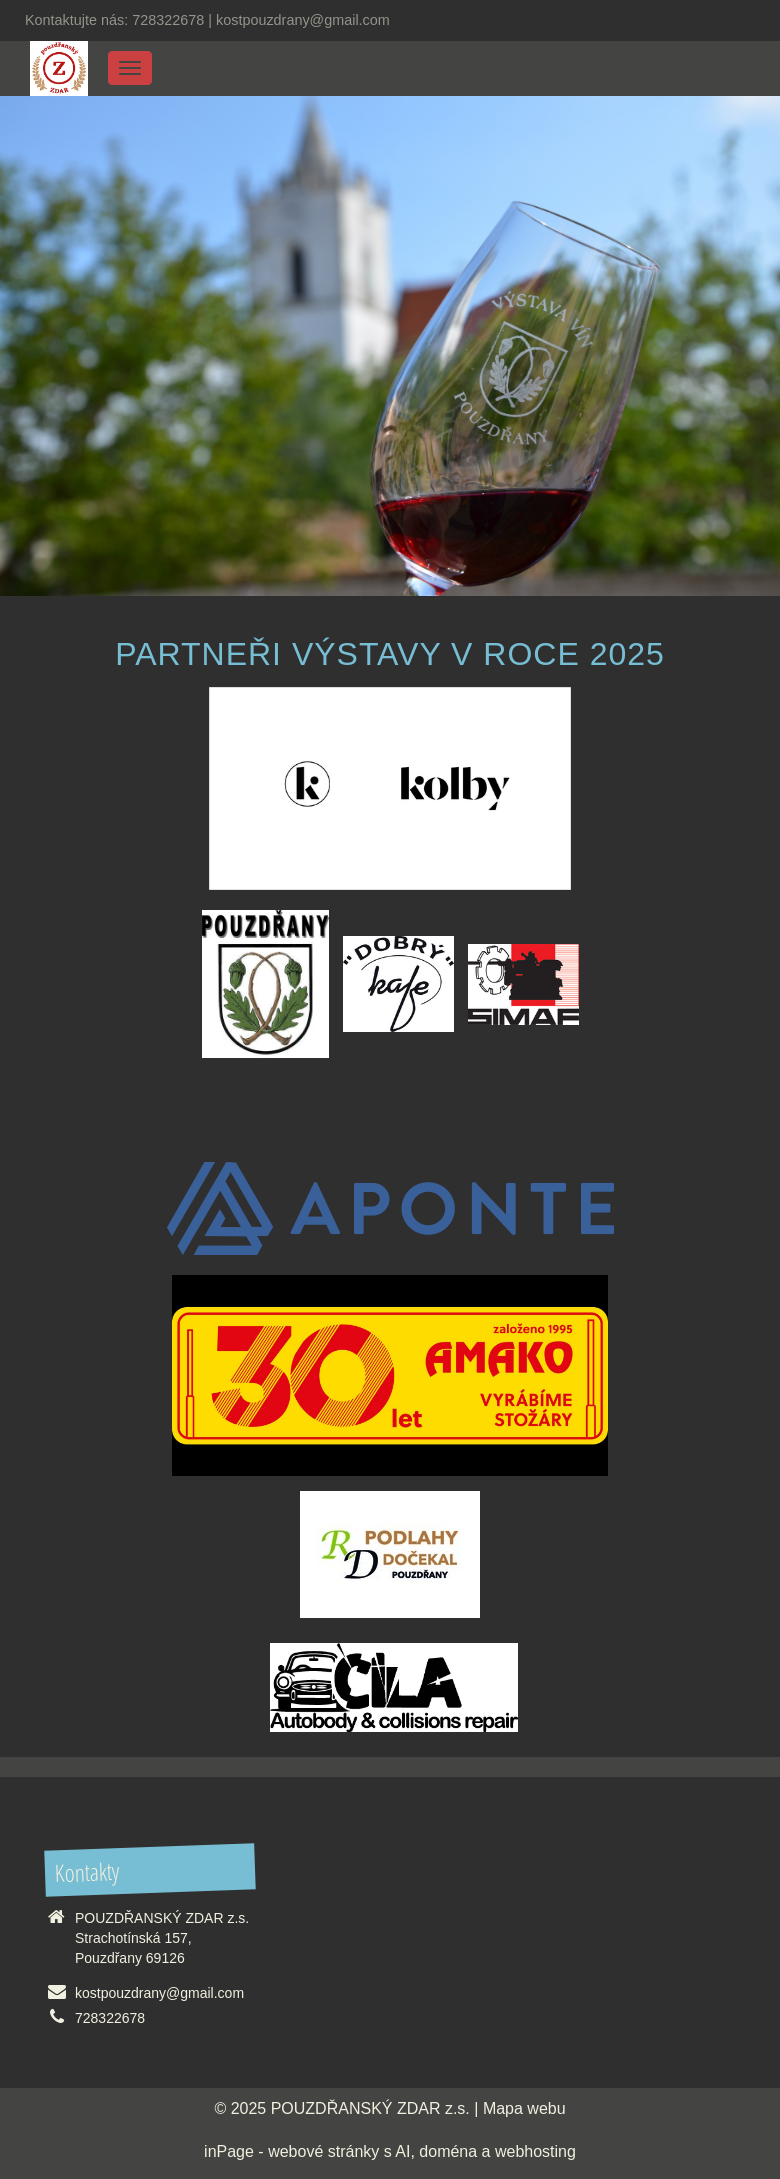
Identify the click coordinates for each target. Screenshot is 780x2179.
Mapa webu (524, 2108)
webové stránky (323, 2151)
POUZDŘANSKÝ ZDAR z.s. (370, 2108)
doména (448, 2151)
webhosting (535, 2151)
